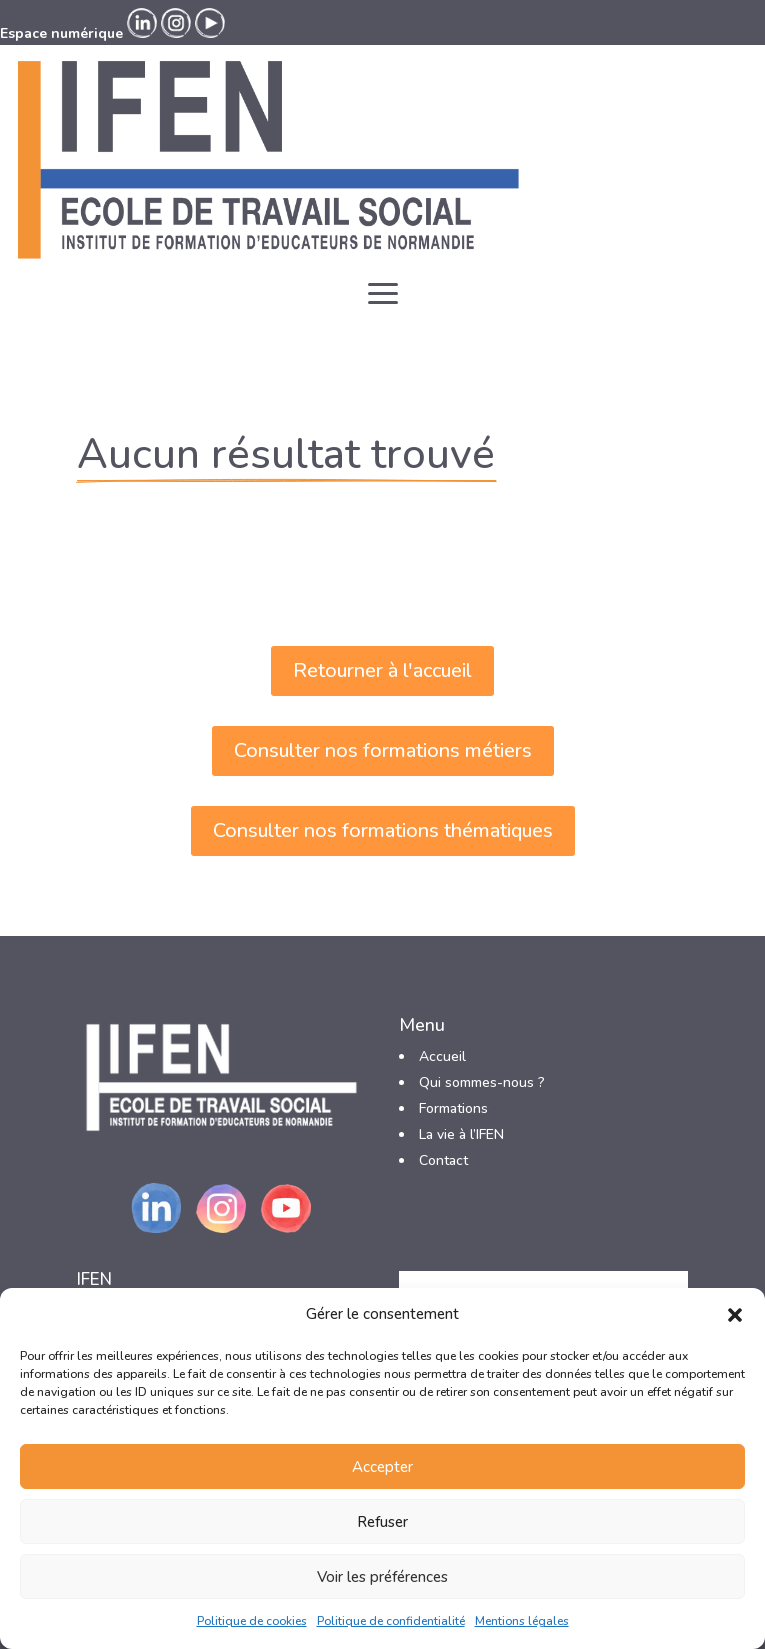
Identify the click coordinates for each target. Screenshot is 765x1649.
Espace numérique (61, 33)
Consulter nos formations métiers (383, 750)
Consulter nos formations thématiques (383, 830)
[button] (735, 1315)
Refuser (382, 1522)
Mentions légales (522, 1621)
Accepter (382, 1467)
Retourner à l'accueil (382, 670)
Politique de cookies (252, 1621)
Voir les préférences (382, 1577)
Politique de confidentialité (391, 1621)
